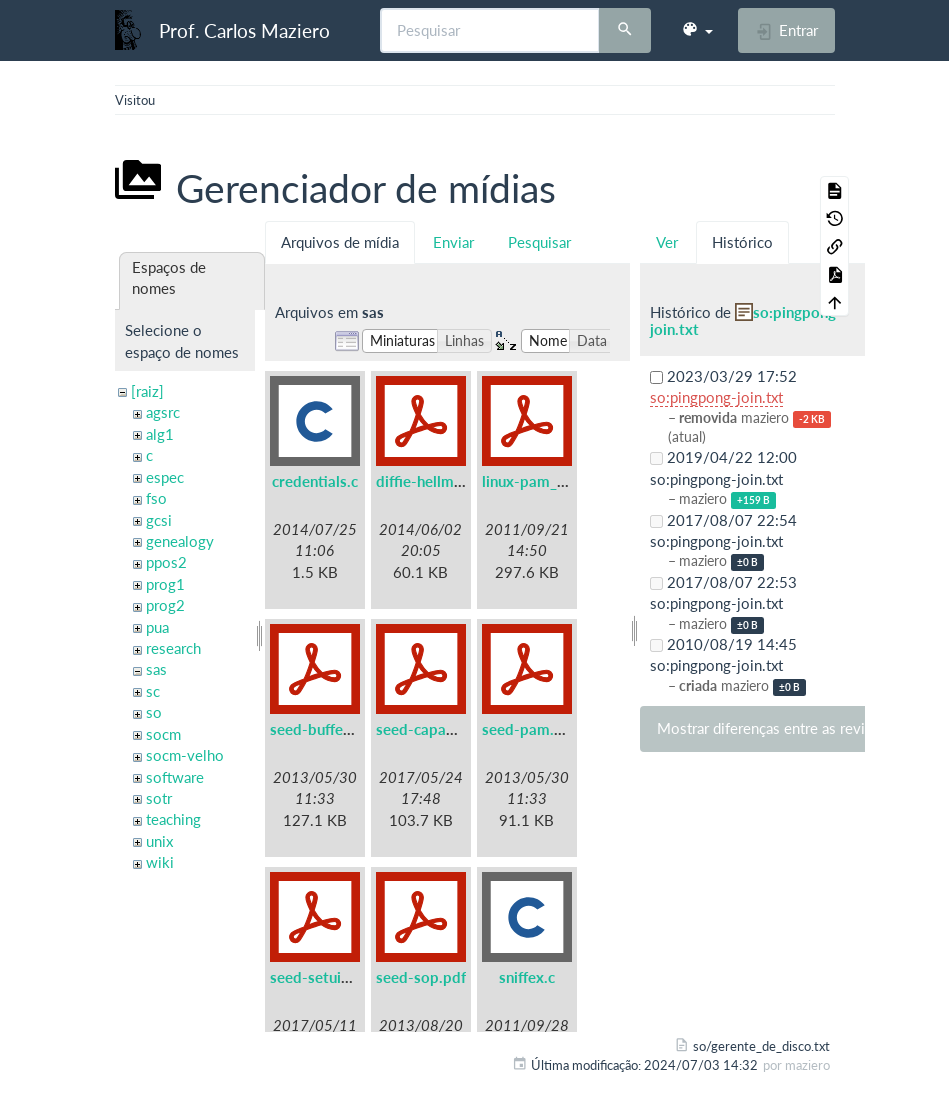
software (175, 777)
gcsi (159, 520)
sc (153, 691)
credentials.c (315, 481)
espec (165, 477)
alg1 (160, 434)
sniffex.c (527, 977)
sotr (159, 798)
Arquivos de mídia (340, 242)
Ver (667, 242)
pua (157, 627)
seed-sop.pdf (421, 977)
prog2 (165, 605)
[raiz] (147, 391)
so (154, 712)
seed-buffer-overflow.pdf (356, 729)
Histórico (742, 242)
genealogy (180, 541)
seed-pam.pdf (529, 729)
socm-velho (185, 755)
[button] (697, 30)
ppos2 (166, 562)
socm (163, 734)
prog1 (165, 584)
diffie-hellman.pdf (436, 481)
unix (159, 841)
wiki (160, 862)
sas (156, 669)
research (173, 648)
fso (156, 498)
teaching (173, 819)
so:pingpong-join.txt (746, 320)
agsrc (163, 412)
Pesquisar (539, 242)
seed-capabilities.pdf (447, 729)
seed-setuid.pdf (323, 977)
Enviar (453, 242)
